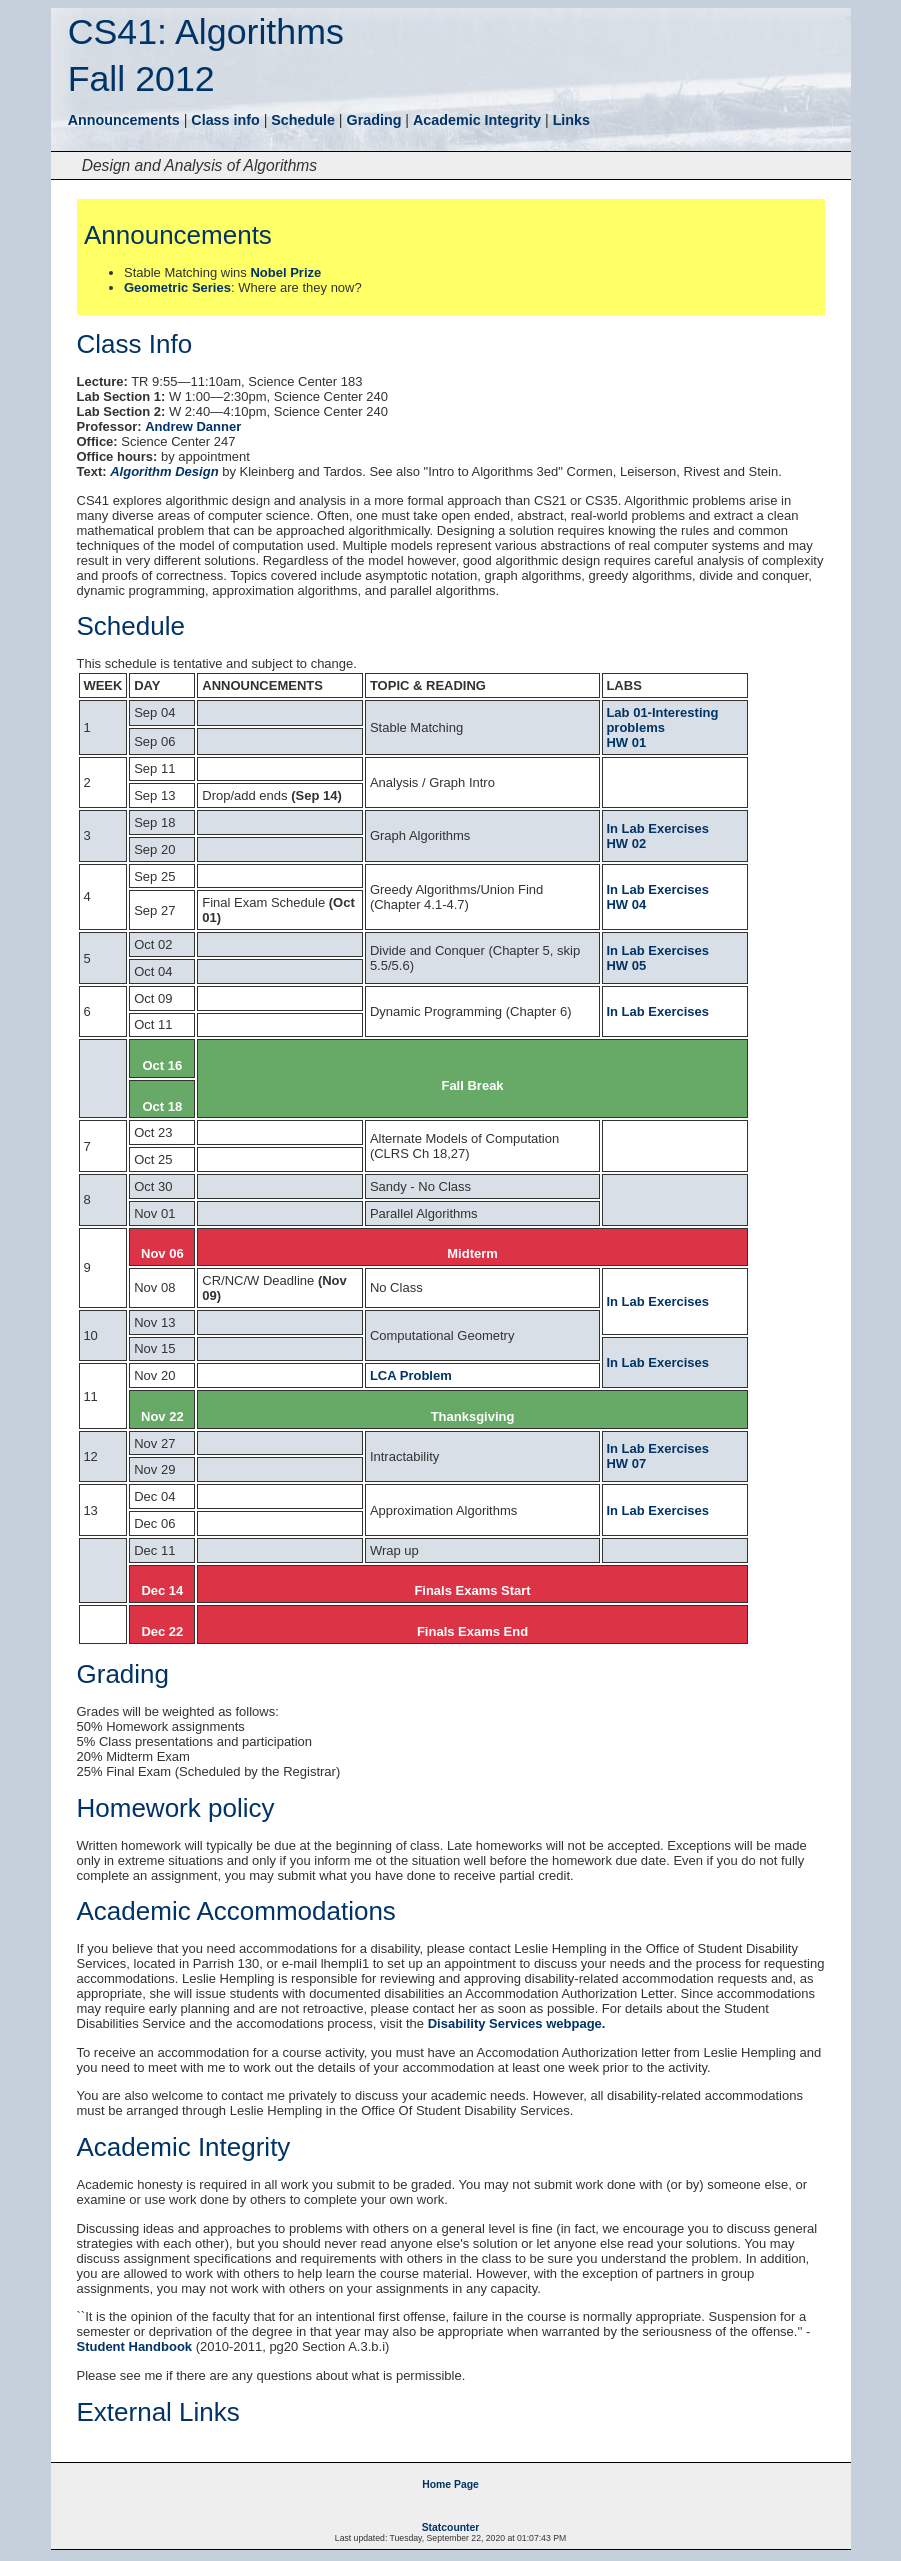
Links (571, 120)
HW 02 (626, 843)
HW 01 (626, 742)
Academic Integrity (477, 120)
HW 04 (626, 904)
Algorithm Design (164, 471)
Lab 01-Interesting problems (662, 720)
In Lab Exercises (657, 828)
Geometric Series (177, 287)
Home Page (450, 2484)
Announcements (124, 120)
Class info (225, 120)
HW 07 (626, 1463)
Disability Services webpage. (517, 2023)
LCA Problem (411, 1375)
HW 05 (626, 965)
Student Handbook (135, 2346)
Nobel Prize (285, 272)
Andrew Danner (193, 426)
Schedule (303, 120)
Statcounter (451, 2527)
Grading (374, 120)
